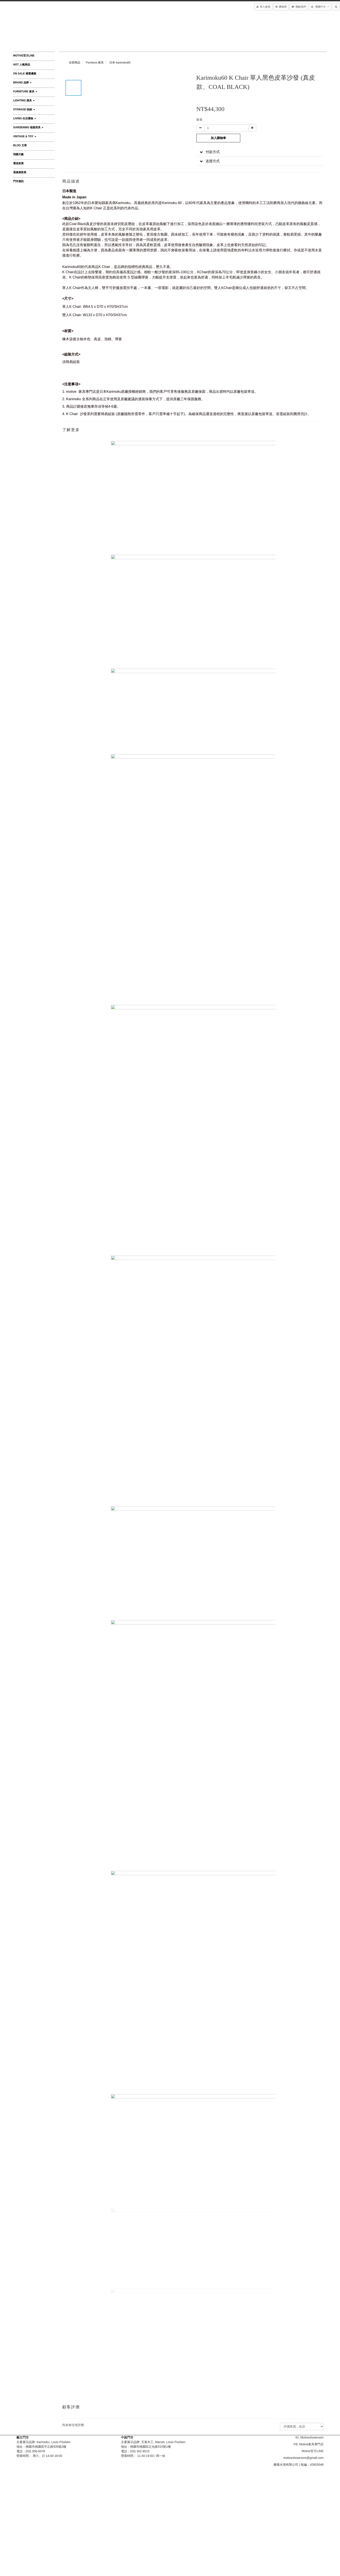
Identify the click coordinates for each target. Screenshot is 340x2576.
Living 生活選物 (24, 118)
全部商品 (74, 62)
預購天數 (18, 154)
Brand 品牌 (22, 82)
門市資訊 (18, 181)
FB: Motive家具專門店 (309, 2444)
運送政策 (18, 163)
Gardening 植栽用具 (28, 127)
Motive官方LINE (23, 55)
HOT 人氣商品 (21, 64)
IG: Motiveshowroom (309, 2437)
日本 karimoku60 (120, 62)
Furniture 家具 (25, 91)
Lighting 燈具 (24, 100)
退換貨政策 (19, 172)
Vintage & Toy (24, 136)
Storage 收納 (24, 109)
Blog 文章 (20, 145)
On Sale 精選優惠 (24, 73)
